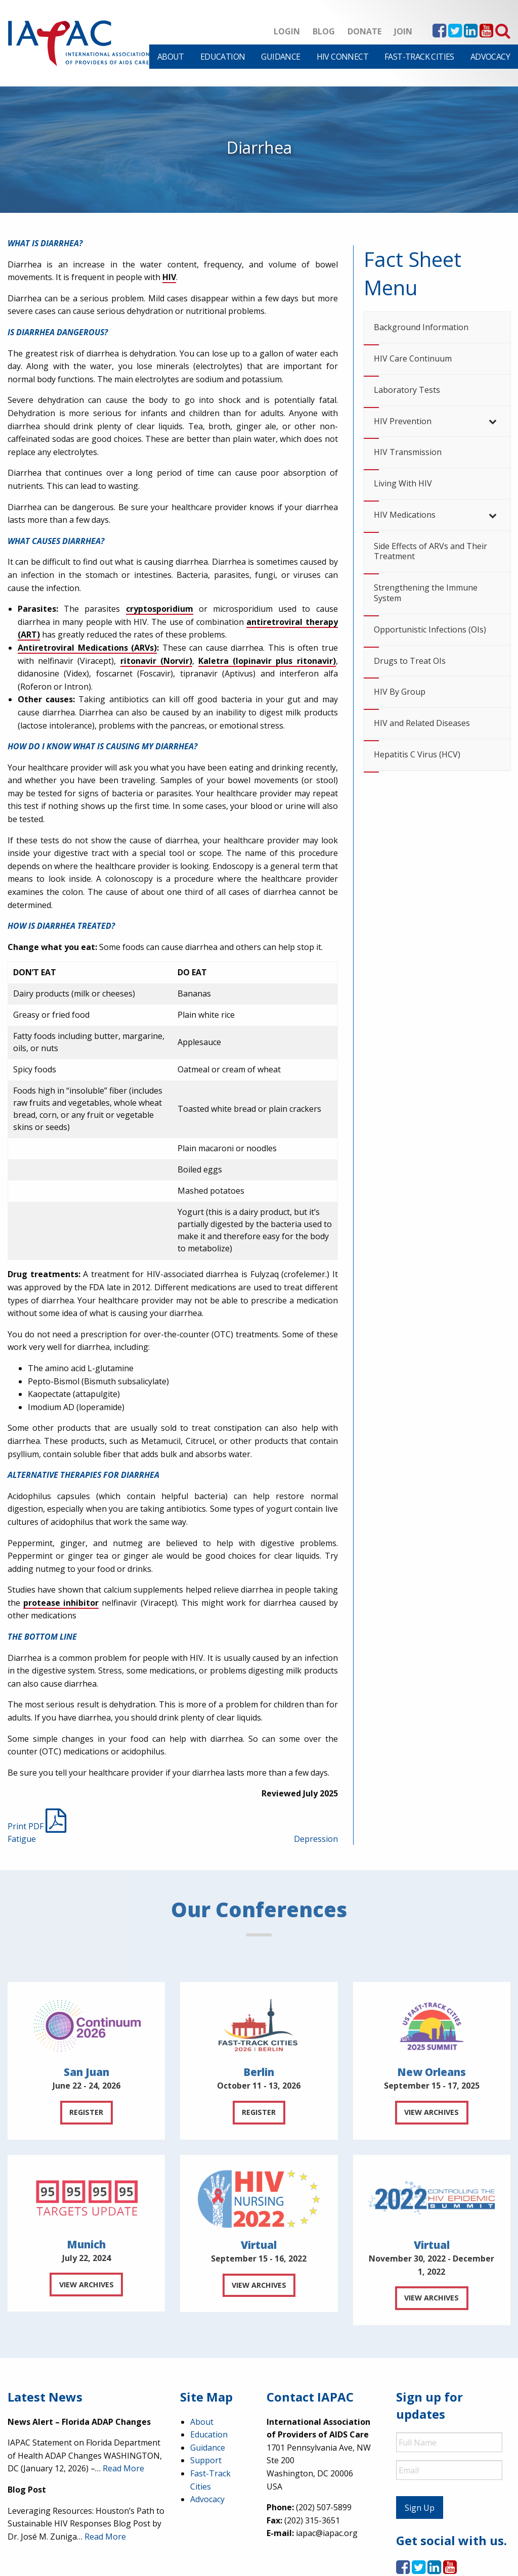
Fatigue (22, 1838)
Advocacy (490, 56)
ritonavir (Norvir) (156, 660)
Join (403, 31)
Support (206, 2460)
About (170, 56)
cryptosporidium (159, 608)
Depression (316, 1838)
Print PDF (37, 1826)
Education (222, 56)
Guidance (280, 56)
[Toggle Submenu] (492, 421)
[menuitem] (170, 56)
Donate (364, 31)
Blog (324, 31)
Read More (123, 2468)
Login (287, 31)
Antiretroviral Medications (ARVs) (87, 647)
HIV (169, 277)
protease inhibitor (61, 1602)
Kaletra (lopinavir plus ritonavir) (267, 660)
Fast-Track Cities (419, 56)
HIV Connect (342, 56)
